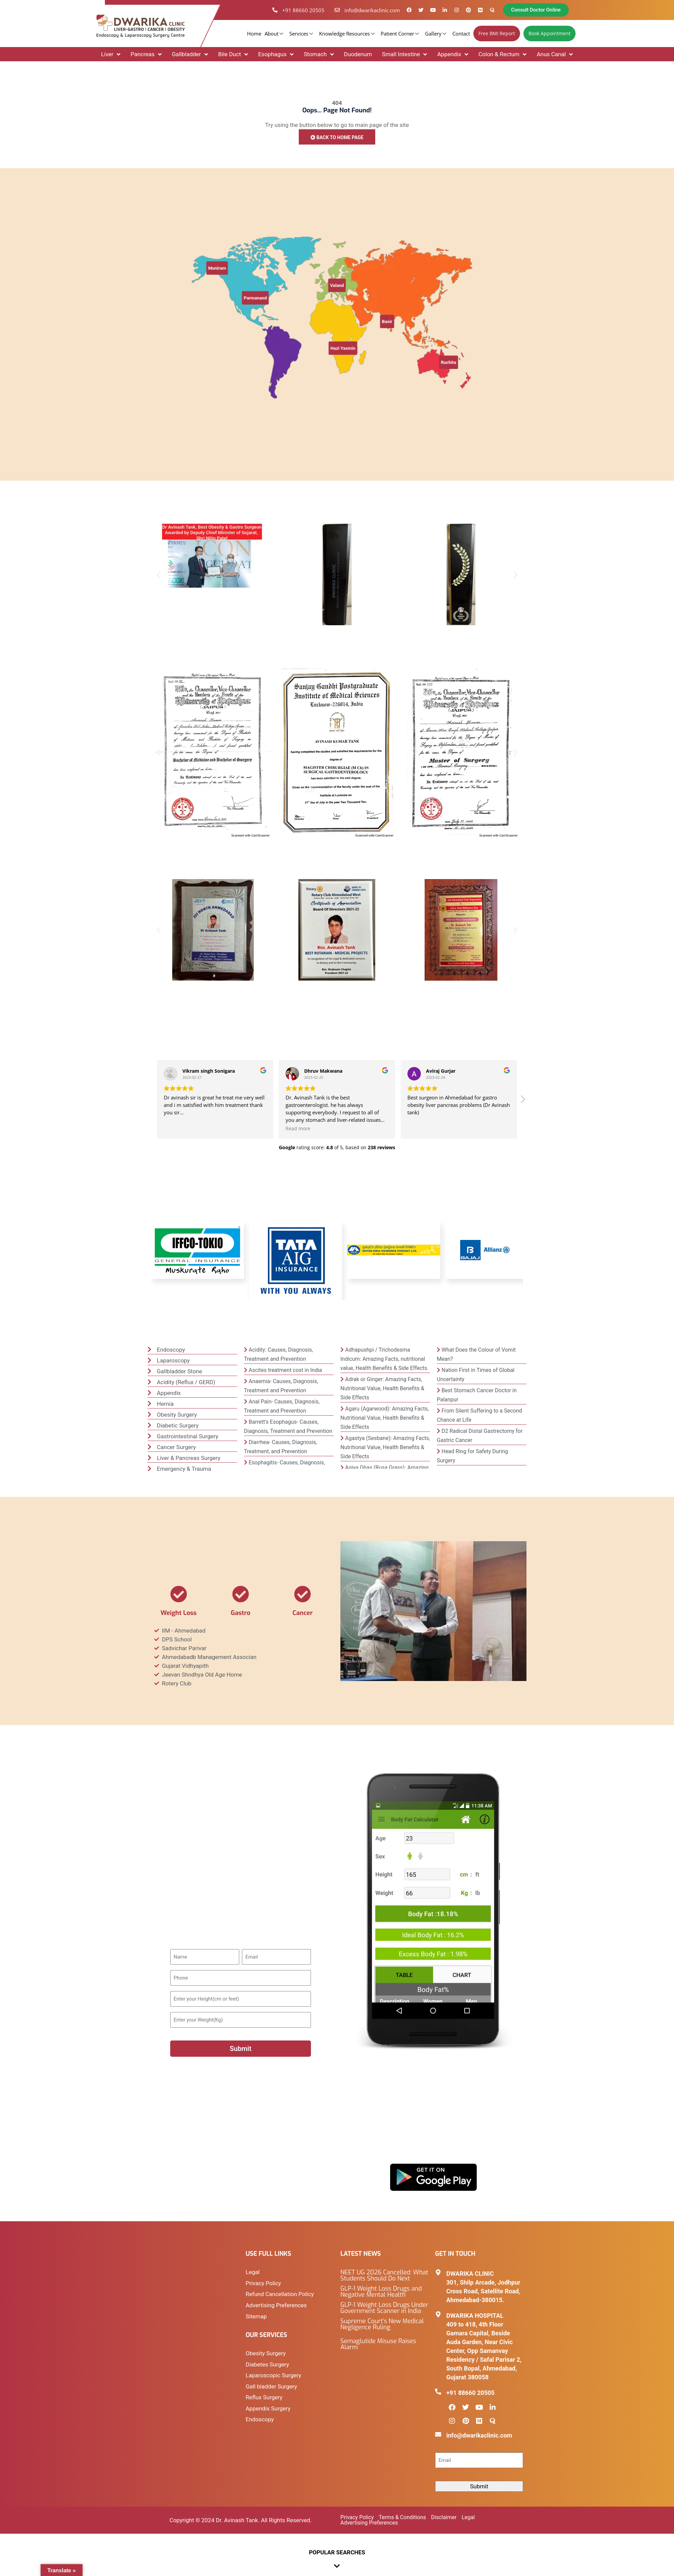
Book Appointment (549, 33)
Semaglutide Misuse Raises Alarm (378, 2345)
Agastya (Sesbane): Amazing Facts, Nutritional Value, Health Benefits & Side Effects (385, 1448)
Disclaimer (443, 2518)
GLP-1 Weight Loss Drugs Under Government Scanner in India (384, 2308)
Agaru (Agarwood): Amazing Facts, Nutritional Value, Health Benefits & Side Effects (384, 1418)
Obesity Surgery (266, 2353)
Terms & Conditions (402, 2518)
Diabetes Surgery (267, 2364)
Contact (461, 33)
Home (254, 33)
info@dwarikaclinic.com (479, 2436)
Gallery (436, 33)
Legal (253, 2273)
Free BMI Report (496, 33)
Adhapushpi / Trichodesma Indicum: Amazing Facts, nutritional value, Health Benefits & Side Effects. (384, 1359)
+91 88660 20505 (470, 2393)
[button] (158, 574)
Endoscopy (260, 2418)
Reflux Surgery (264, 2396)
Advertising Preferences (276, 2305)
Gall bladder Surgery (271, 2385)
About (275, 33)
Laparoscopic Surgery (273, 2375)
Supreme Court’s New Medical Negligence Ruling (382, 2325)
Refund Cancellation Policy (280, 2294)
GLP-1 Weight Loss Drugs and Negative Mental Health (381, 2292)
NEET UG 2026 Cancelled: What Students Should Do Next (384, 2276)
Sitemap (256, 2316)
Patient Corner (401, 33)
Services (302, 33)
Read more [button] (298, 1129)
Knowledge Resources (347, 33)
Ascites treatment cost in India (284, 1371)
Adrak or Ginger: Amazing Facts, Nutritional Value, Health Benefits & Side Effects (382, 1389)
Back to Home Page (337, 137)
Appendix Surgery (268, 2407)
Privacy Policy (263, 2284)
